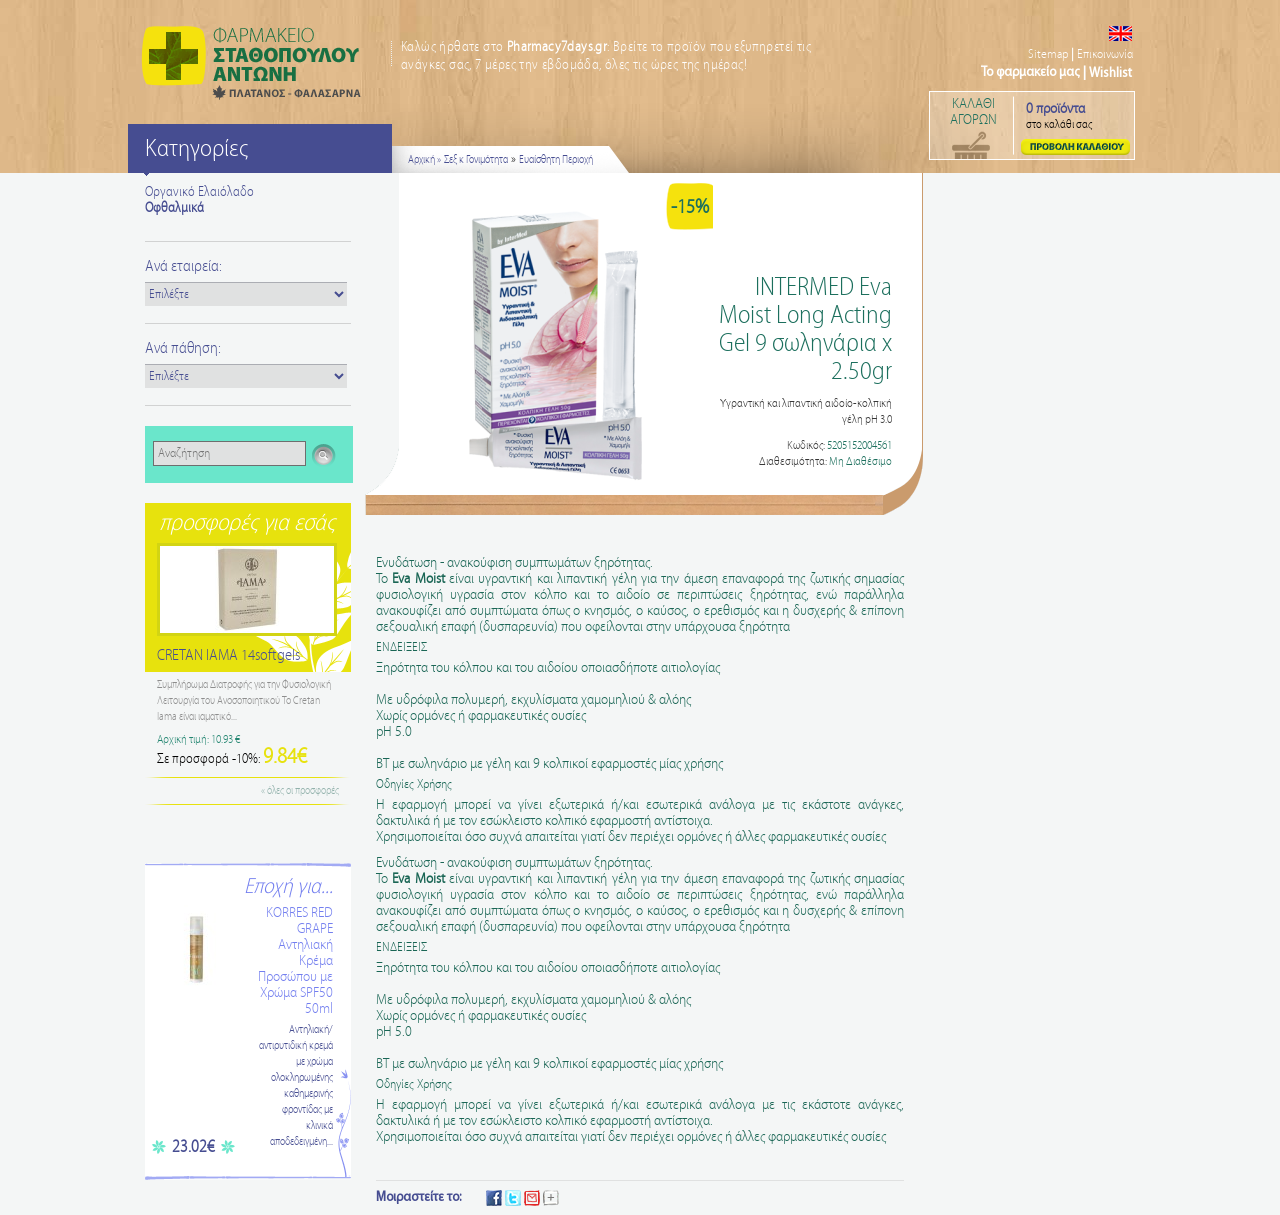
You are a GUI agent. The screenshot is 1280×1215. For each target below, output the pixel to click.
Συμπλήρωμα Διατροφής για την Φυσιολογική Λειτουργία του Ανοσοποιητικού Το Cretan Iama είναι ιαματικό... (244, 701)
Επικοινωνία (1105, 54)
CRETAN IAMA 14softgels (228, 655)
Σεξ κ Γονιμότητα (476, 160)
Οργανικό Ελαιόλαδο (199, 192)
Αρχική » (424, 160)
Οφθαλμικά (174, 208)
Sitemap (1048, 54)
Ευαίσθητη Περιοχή (556, 160)
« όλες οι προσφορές (300, 791)
